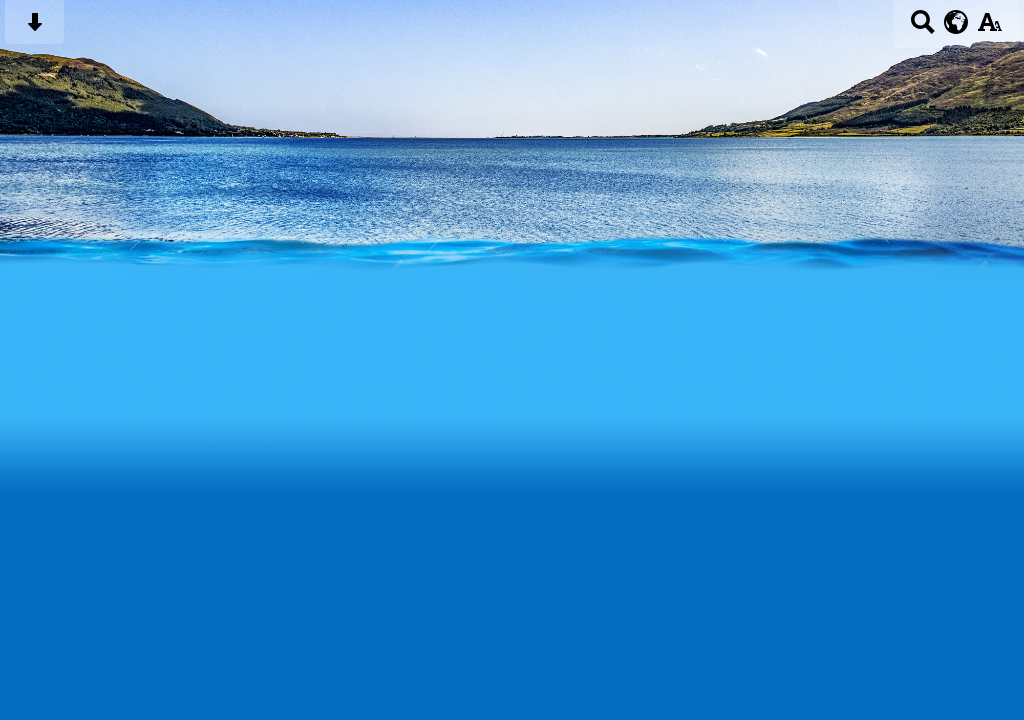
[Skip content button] (34, 28)
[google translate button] (956, 22)
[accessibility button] (989, 28)
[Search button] (922, 28)
